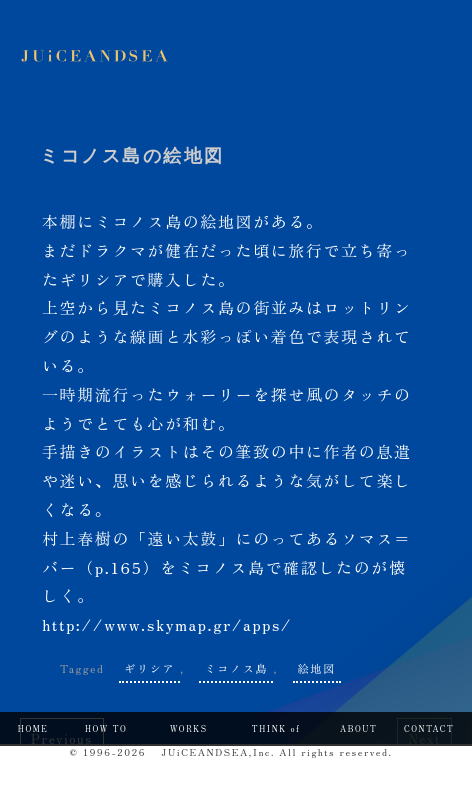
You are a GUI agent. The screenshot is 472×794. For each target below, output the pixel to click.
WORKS (189, 728)
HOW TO (106, 728)
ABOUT (358, 728)
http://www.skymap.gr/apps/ (167, 624)
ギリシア (149, 668)
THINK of (276, 728)
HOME (33, 728)
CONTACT (429, 728)
